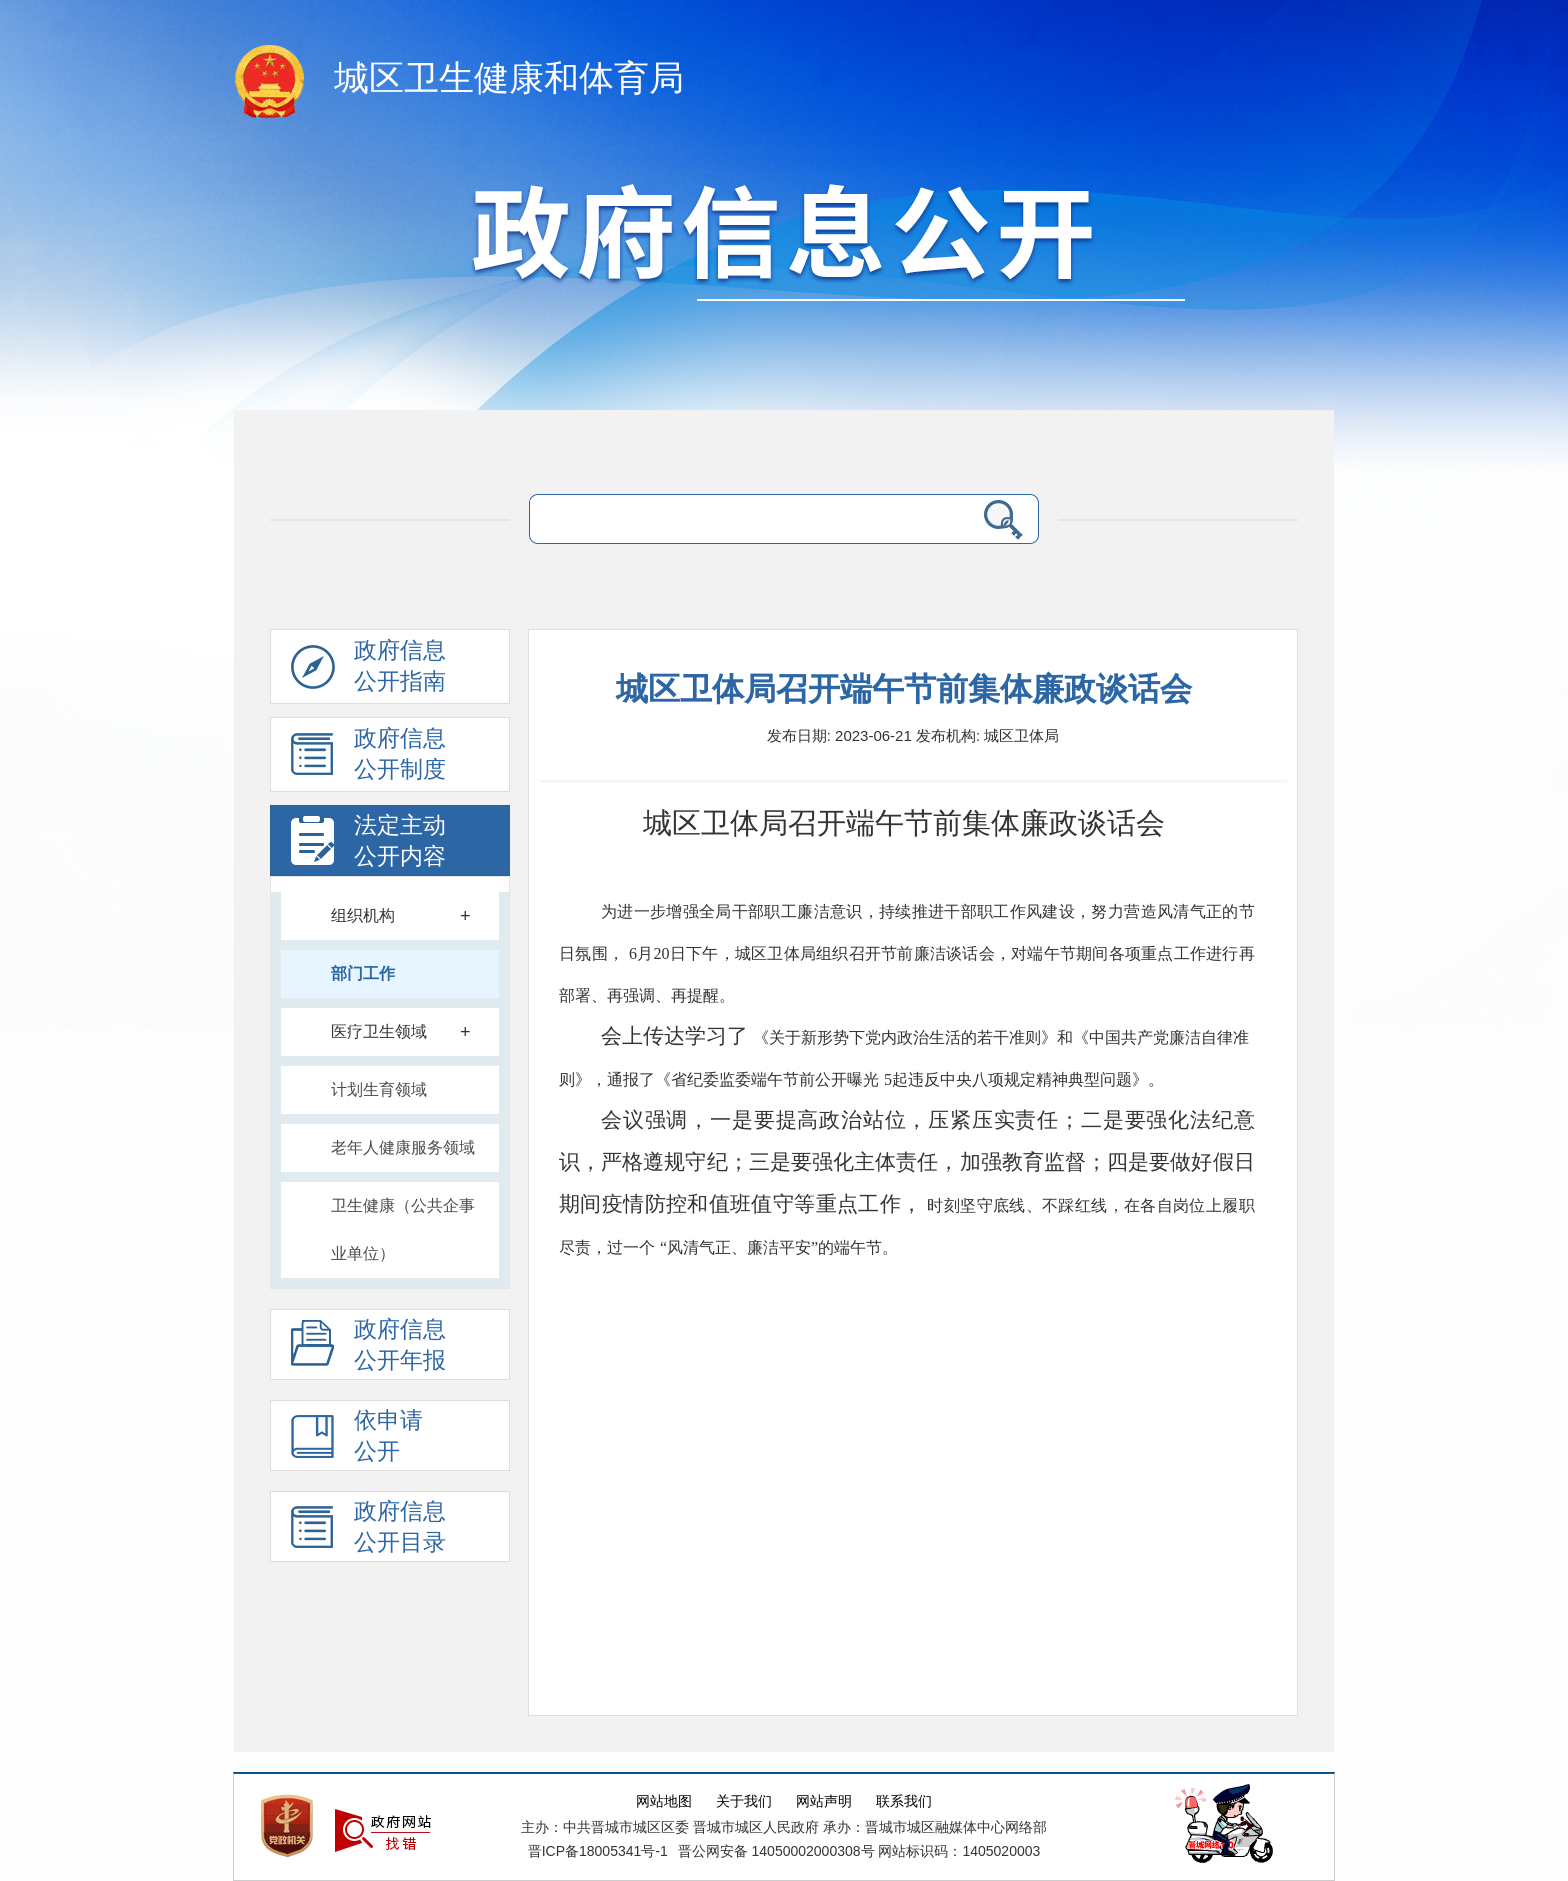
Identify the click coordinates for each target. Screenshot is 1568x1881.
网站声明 (824, 1801)
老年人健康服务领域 (403, 1147)
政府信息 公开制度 (368, 759)
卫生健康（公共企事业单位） (403, 1229)
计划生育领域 (379, 1089)
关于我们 (744, 1801)
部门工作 (363, 973)
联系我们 (904, 1801)
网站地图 (664, 1801)
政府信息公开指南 (368, 671)
